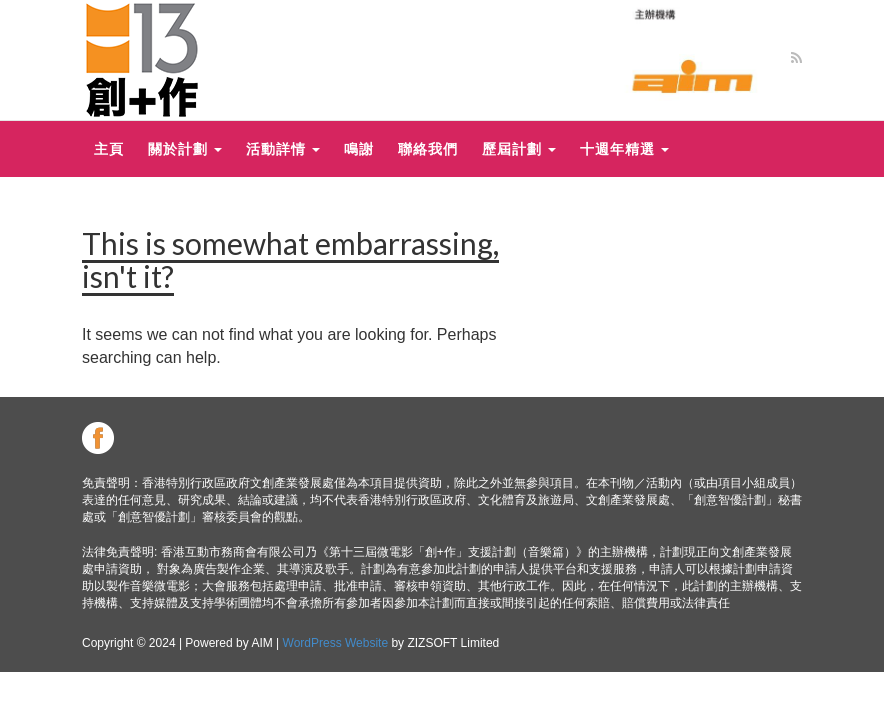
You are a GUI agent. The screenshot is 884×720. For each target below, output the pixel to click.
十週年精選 (624, 148)
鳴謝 (359, 148)
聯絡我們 (428, 148)
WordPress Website (336, 643)
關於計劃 (185, 148)
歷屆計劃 (519, 148)
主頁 (109, 148)
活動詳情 (283, 148)
